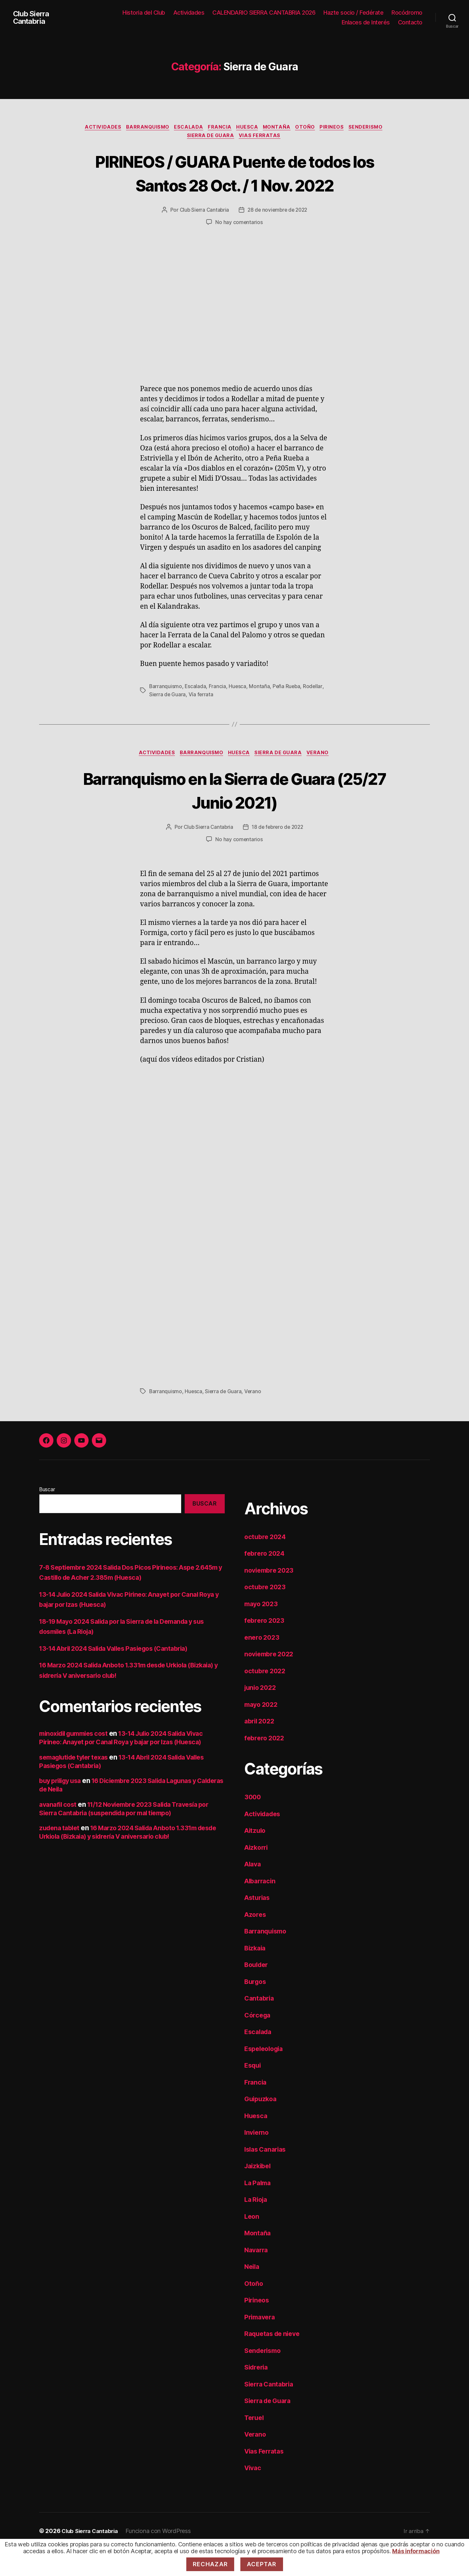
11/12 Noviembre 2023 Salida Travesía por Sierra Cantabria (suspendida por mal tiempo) (131, 1835)
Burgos (256, 2008)
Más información (415, 2551)
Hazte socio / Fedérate (353, 12)
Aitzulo (255, 1857)
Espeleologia (265, 2075)
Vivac (253, 2495)
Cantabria (260, 2025)
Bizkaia (255, 1975)
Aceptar (261, 2564)
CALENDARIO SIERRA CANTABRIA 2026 (263, 12)
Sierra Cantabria (271, 2411)
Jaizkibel (259, 2193)
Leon (252, 2243)
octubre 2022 (266, 1697)
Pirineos (338, 128)
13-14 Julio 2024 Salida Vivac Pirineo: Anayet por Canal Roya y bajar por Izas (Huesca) (129, 1764)
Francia (218, 128)
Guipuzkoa (261, 2126)
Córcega (258, 2042)
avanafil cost (59, 1831)
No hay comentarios (239, 248)
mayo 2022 (262, 1731)
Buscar (47, 1516)
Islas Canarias (267, 2176)
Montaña (280, 128)
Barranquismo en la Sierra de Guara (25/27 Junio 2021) (234, 816)
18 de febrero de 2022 (278, 853)
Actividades (189, 12)
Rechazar (210, 2564)
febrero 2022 (265, 1765)
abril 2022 (260, 1748)
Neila (252, 2293)
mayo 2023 (262, 1630)
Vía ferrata (201, 720)
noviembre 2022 (270, 1681)
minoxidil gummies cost (77, 1760)
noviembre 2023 (270, 1597)
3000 (253, 1824)
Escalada (185, 128)
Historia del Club (143, 12)
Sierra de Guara (210, 137)
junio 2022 (261, 1714)
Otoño (310, 128)
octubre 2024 (266, 1563)
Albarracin (261, 1908)
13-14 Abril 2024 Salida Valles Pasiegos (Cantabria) (121, 1675)
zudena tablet (60, 1854)
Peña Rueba (288, 712)
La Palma (258, 2209)
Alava (253, 1891)
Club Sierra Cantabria (32, 17)
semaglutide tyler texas (77, 1784)
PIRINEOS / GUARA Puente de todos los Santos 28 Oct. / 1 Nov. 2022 (234, 186)
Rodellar (314, 712)
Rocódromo (406, 12)
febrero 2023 (265, 1647)
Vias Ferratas (261, 137)
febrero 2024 (265, 1580)
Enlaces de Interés (366, 22)
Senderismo (374, 128)
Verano (322, 779)
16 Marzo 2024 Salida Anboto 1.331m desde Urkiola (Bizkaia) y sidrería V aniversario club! (125, 1858)
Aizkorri (257, 1874)
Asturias (258, 1924)
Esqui (253, 2092)
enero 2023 (262, 1664)
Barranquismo (142, 128)
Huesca (248, 128)
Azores (255, 1941)
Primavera (261, 2344)
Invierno (257, 2159)
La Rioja (257, 2226)
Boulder (257, 1992)
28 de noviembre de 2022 (278, 236)
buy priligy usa (62, 1807)
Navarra (257, 2276)
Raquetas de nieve (274, 2361)
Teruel (254, 2444)
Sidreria (257, 2394)
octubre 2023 (266, 1614)
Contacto (410, 22)
